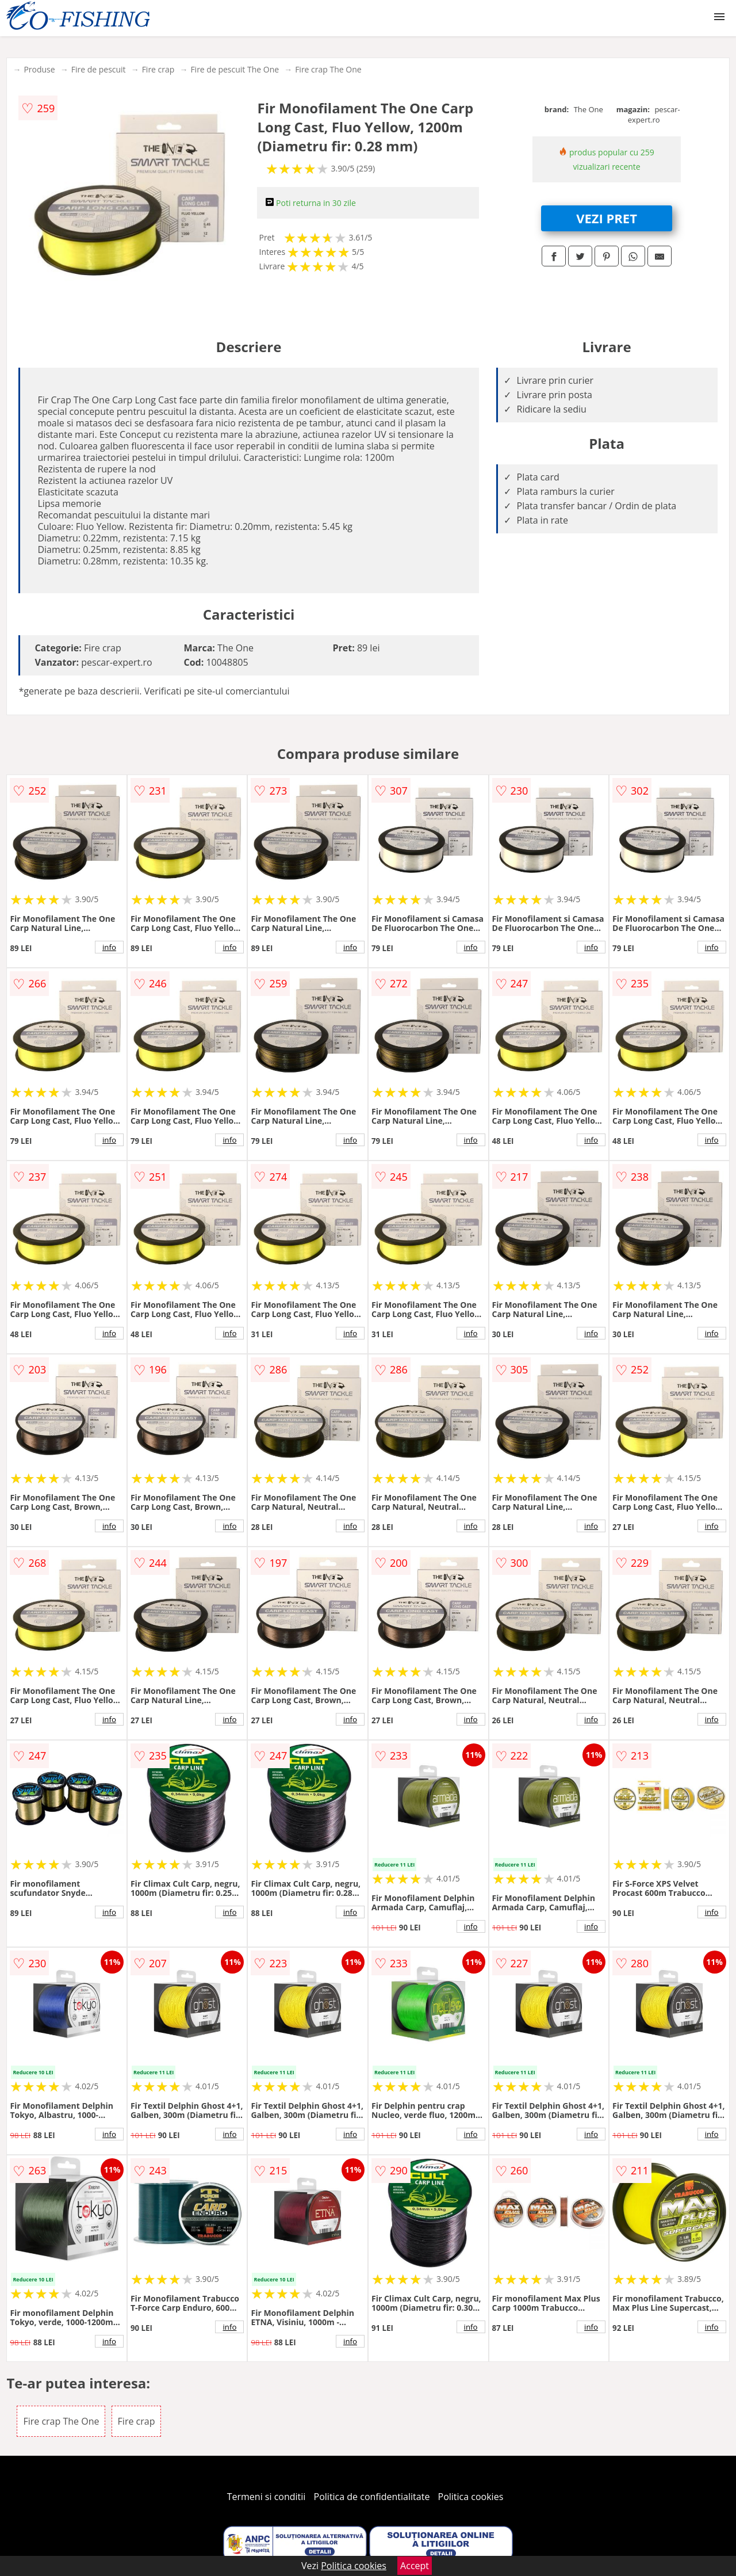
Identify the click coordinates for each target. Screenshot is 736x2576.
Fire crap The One (328, 69)
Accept (414, 2565)
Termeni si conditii (266, 2496)
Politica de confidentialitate (372, 2496)
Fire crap (158, 69)
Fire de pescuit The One (234, 69)
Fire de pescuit (98, 69)
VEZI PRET (606, 218)
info (109, 947)
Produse (39, 69)
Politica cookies (471, 2496)
